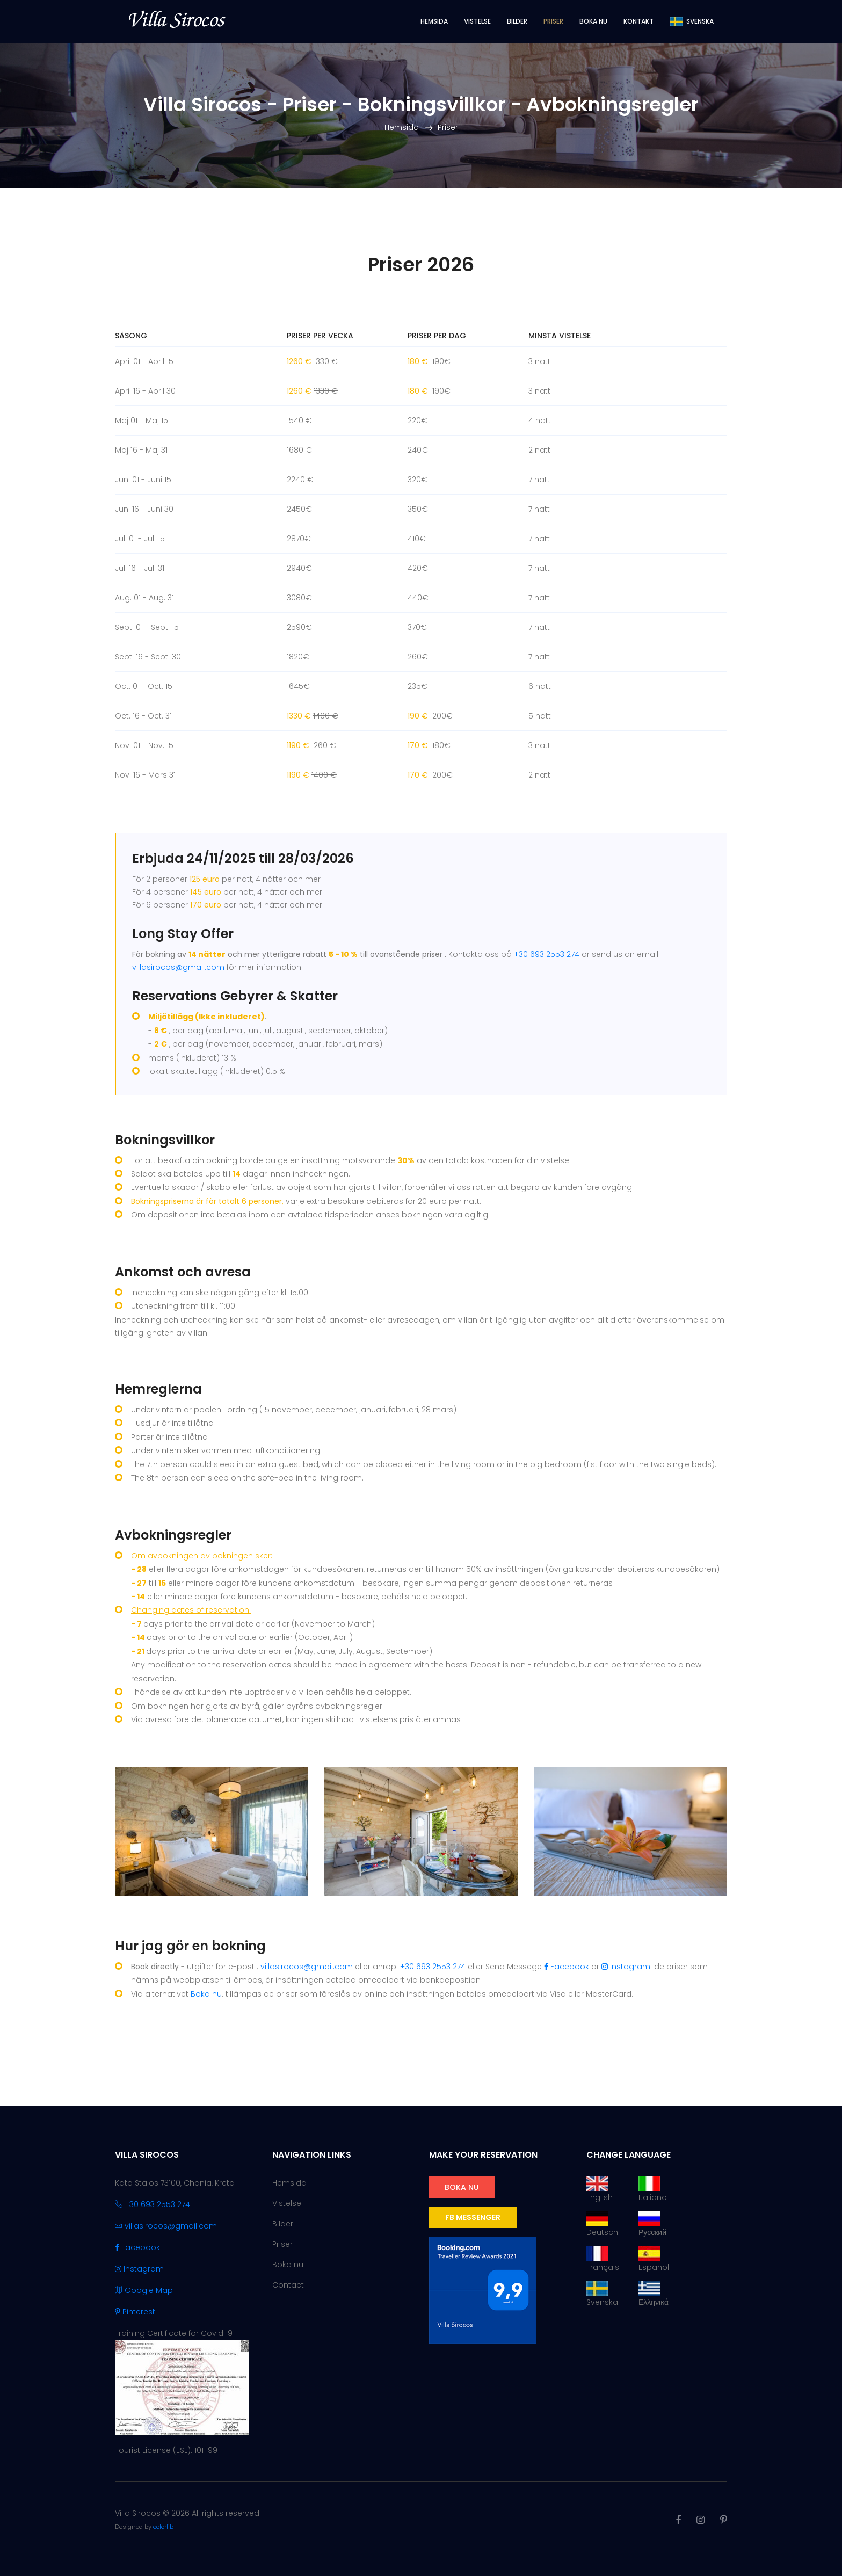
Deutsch (602, 2224)
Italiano (652, 2189)
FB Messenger (472, 2217)
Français (602, 2259)
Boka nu (593, 21)
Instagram (625, 1966)
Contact (288, 2285)
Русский (652, 2224)
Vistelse (477, 21)
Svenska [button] (692, 21)
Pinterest (135, 2311)
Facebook (566, 1966)
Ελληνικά (653, 2294)
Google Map (144, 2290)
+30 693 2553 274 (546, 954)
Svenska (602, 2294)
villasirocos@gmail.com (178, 967)
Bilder (517, 21)
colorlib (163, 2526)
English (599, 2189)
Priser (553, 21)
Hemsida (434, 21)
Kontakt (638, 21)
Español (653, 2259)
